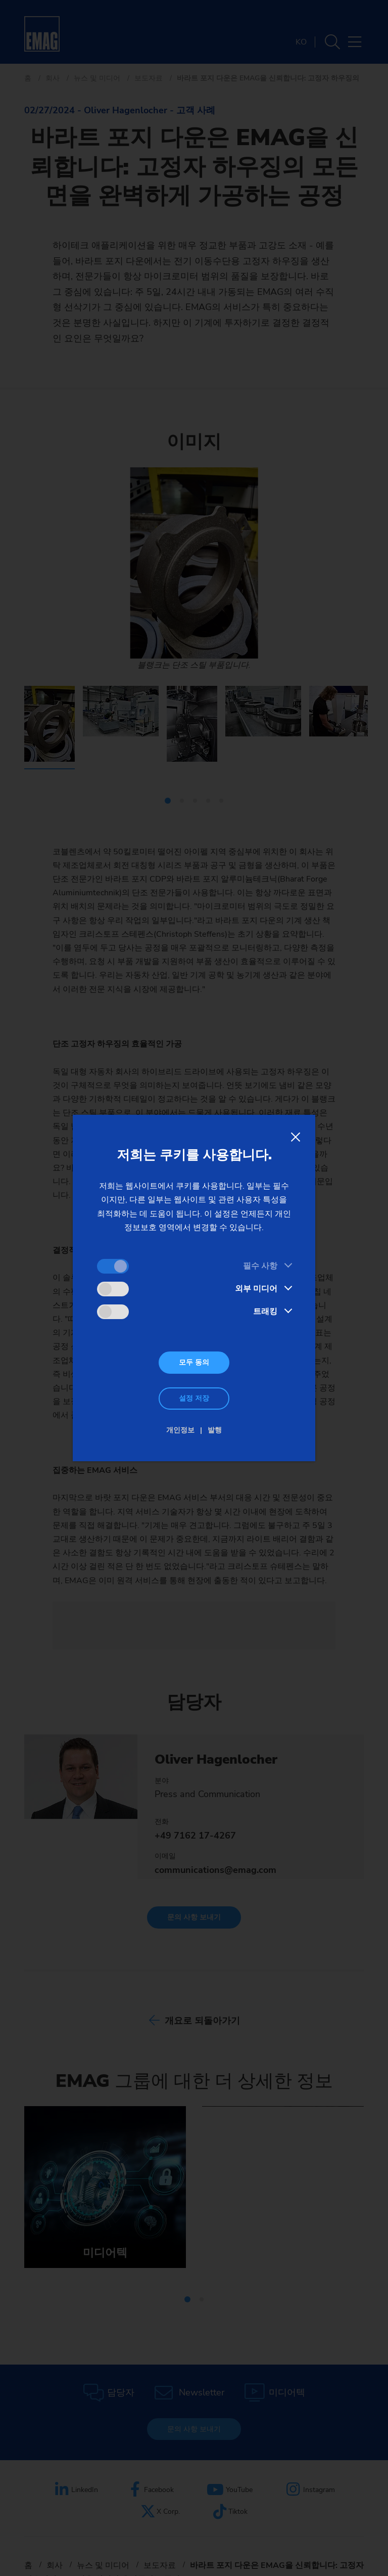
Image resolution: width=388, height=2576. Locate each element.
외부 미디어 (256, 1288)
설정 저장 (194, 1398)
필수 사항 (260, 1266)
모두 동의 (194, 1362)
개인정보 (180, 1430)
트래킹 (265, 1311)
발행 (215, 1430)
